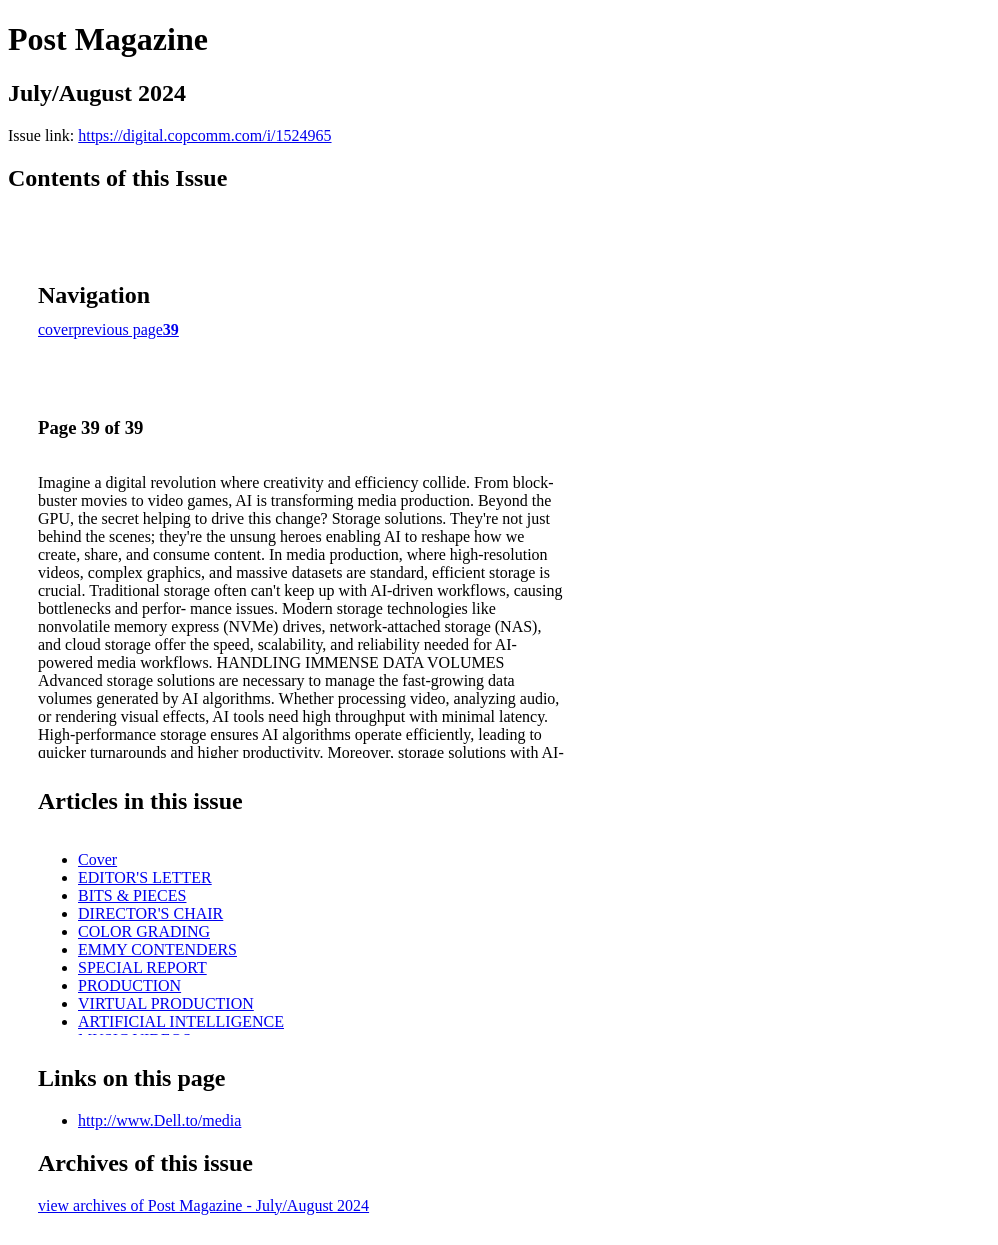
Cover (97, 859)
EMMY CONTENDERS (157, 949)
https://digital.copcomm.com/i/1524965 (204, 135)
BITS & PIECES (132, 895)
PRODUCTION (129, 985)
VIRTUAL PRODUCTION (166, 1003)
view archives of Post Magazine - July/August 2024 (203, 1205)
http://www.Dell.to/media (159, 1120)
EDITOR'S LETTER (145, 877)
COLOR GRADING (144, 931)
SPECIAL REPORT (142, 967)
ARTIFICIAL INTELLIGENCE (181, 1021)
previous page (118, 329)
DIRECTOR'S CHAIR (150, 913)
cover (56, 329)
